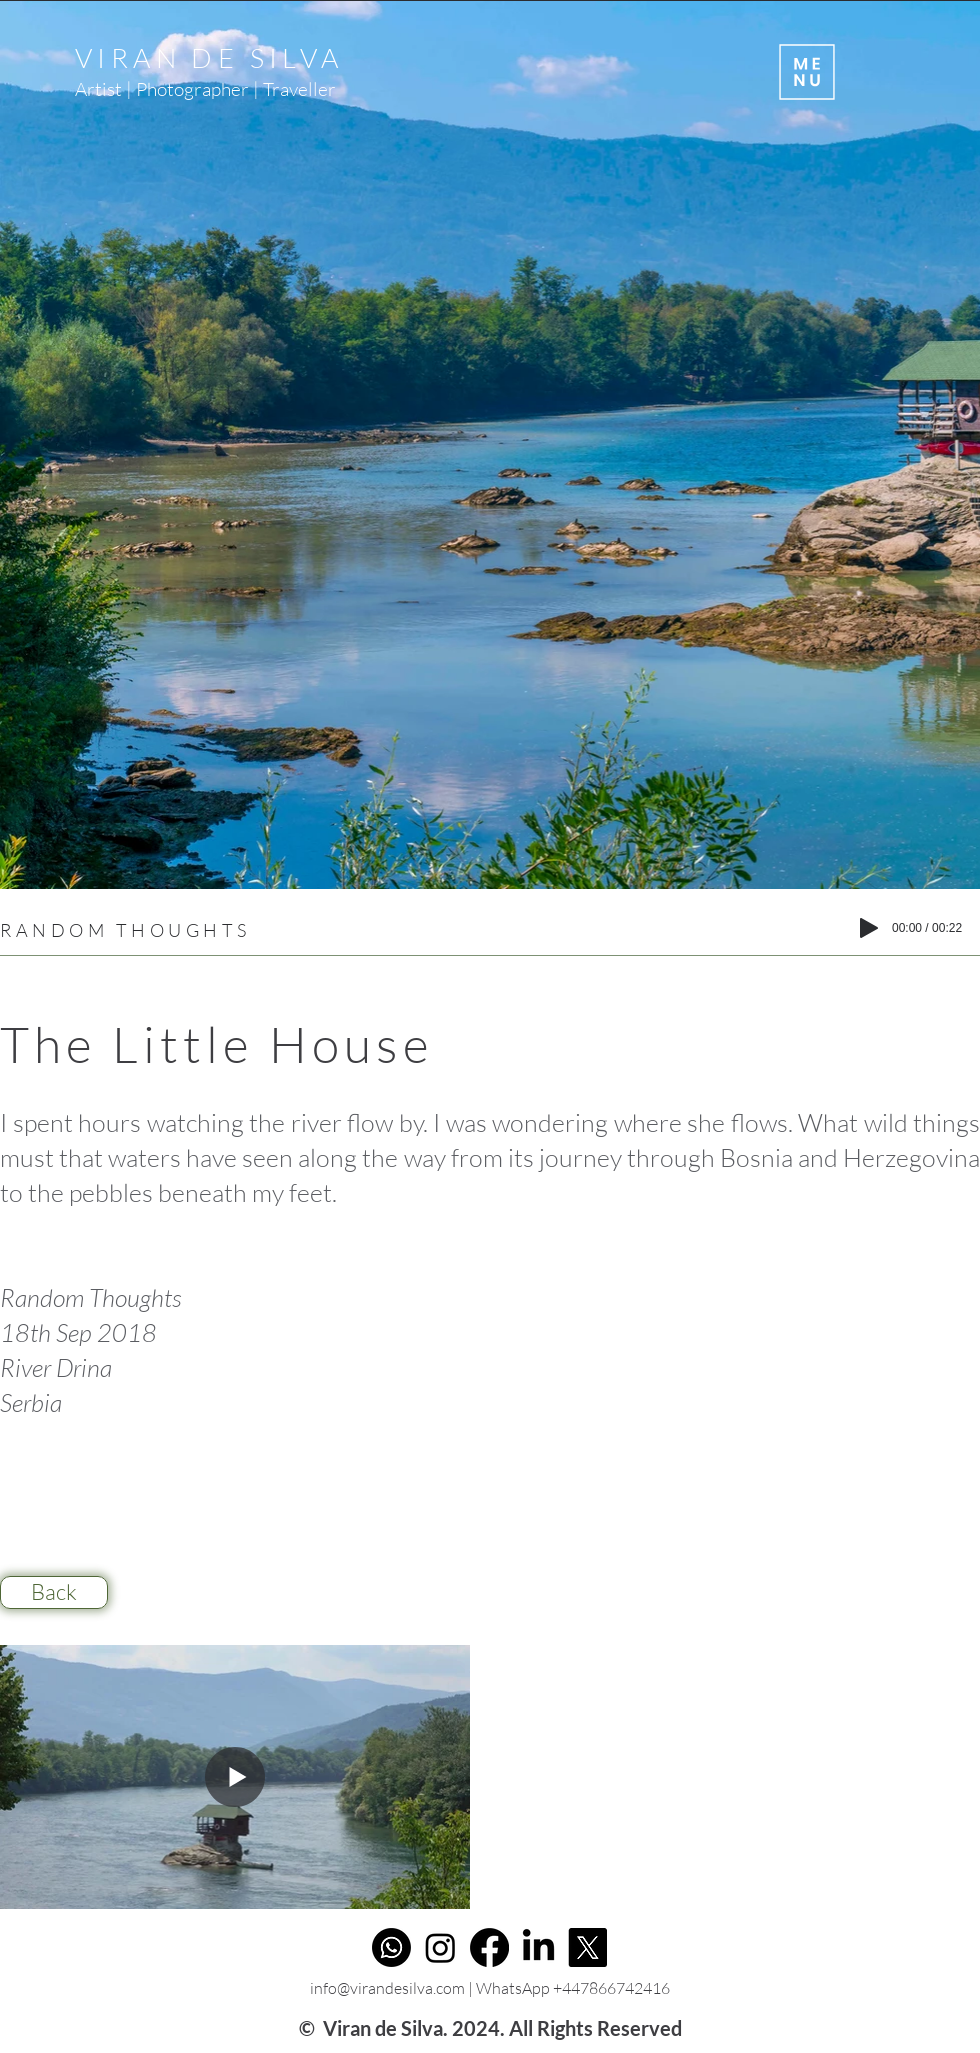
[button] (805, 72)
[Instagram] (440, 1947)
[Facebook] (489, 1947)
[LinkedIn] (538, 1947)
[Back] (54, 1592)
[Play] (869, 928)
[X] (587, 1947)
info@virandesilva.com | (393, 1988)
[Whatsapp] (391, 1947)
